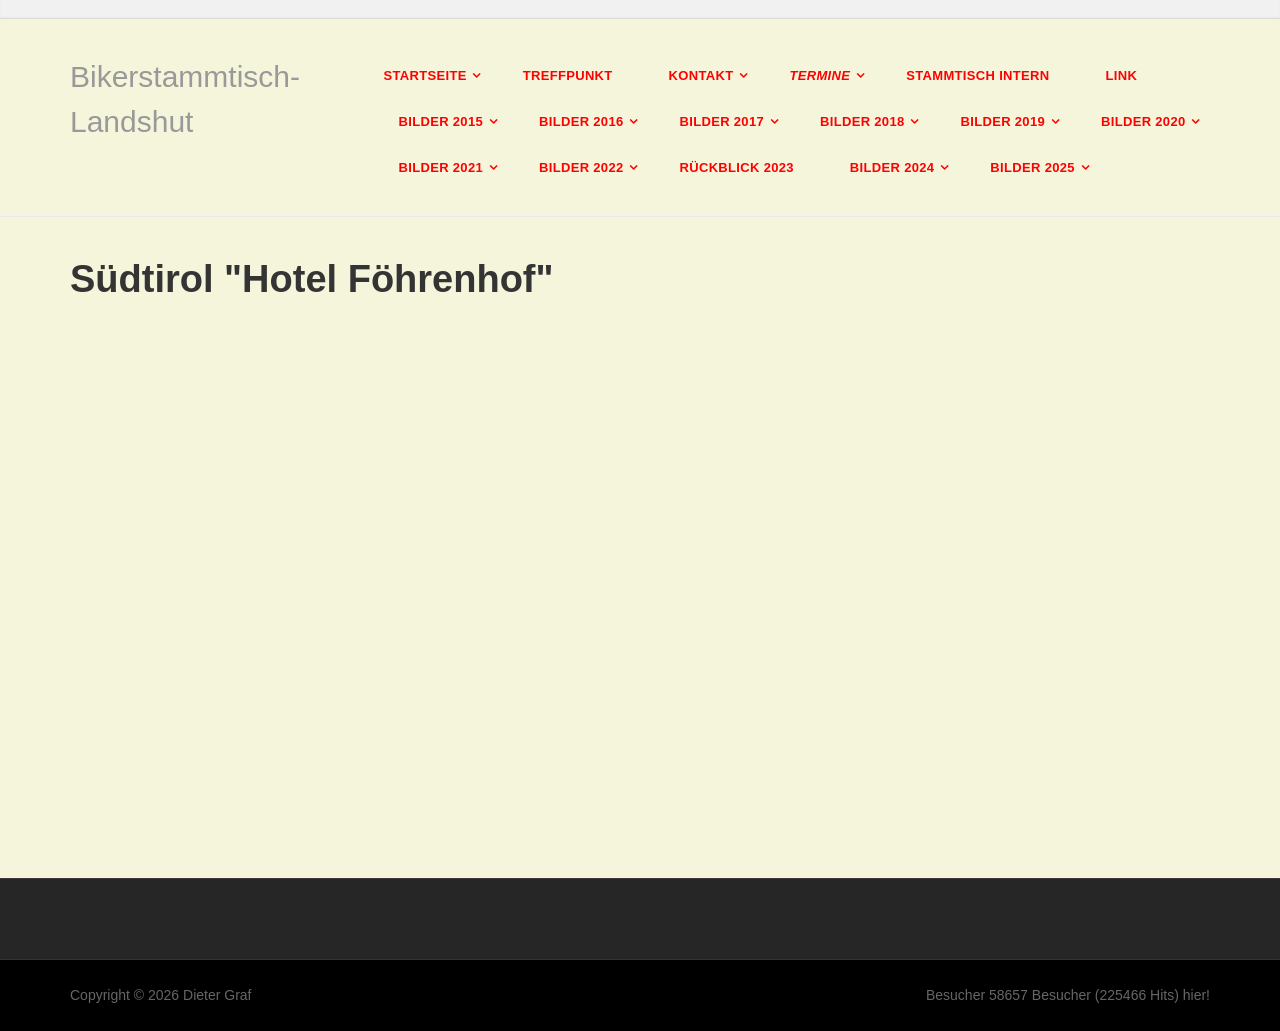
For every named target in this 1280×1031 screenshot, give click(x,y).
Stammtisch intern (977, 75)
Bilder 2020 (1143, 121)
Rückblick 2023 (737, 167)
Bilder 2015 (441, 121)
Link (1121, 75)
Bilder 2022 (581, 167)
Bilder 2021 (441, 167)
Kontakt (701, 75)
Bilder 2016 (581, 121)
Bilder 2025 (1032, 167)
